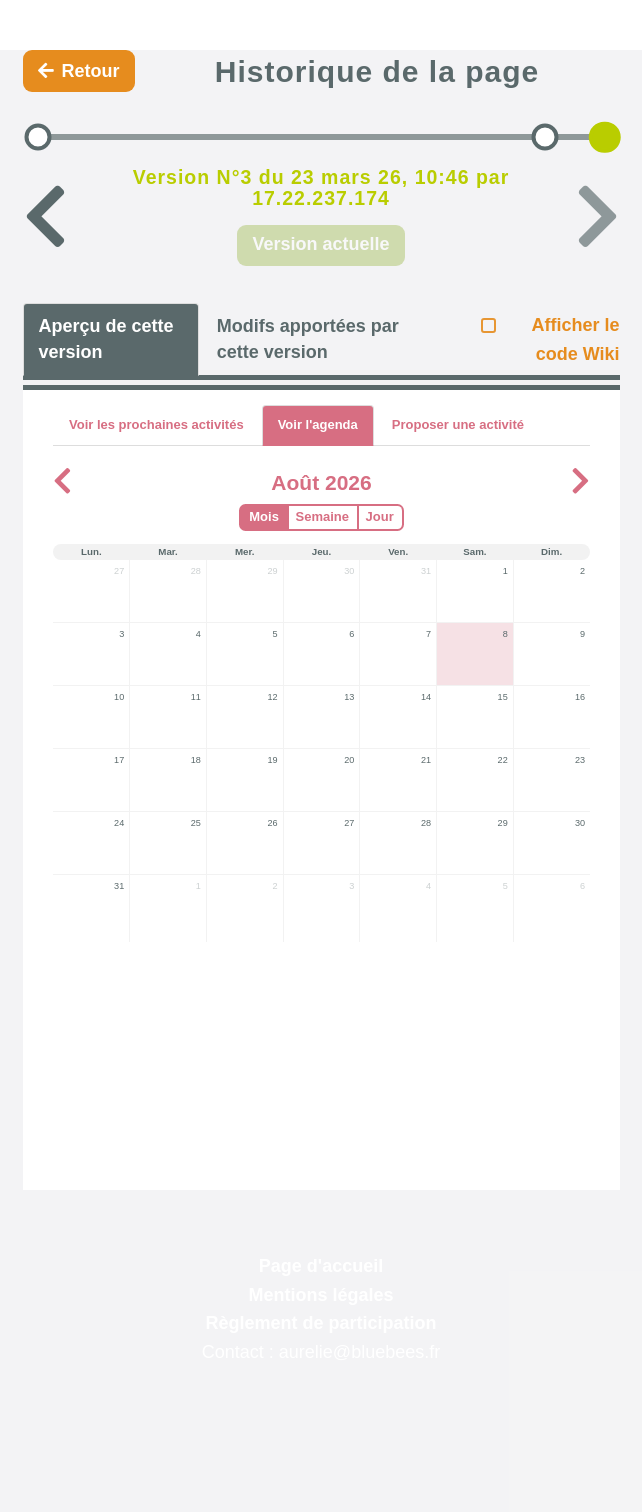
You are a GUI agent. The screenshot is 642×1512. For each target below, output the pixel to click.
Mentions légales (320, 1295)
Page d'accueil (321, 1266)
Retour (79, 71)
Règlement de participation (320, 1323)
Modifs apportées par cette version (308, 339)
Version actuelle (320, 244)
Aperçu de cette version (106, 339)
